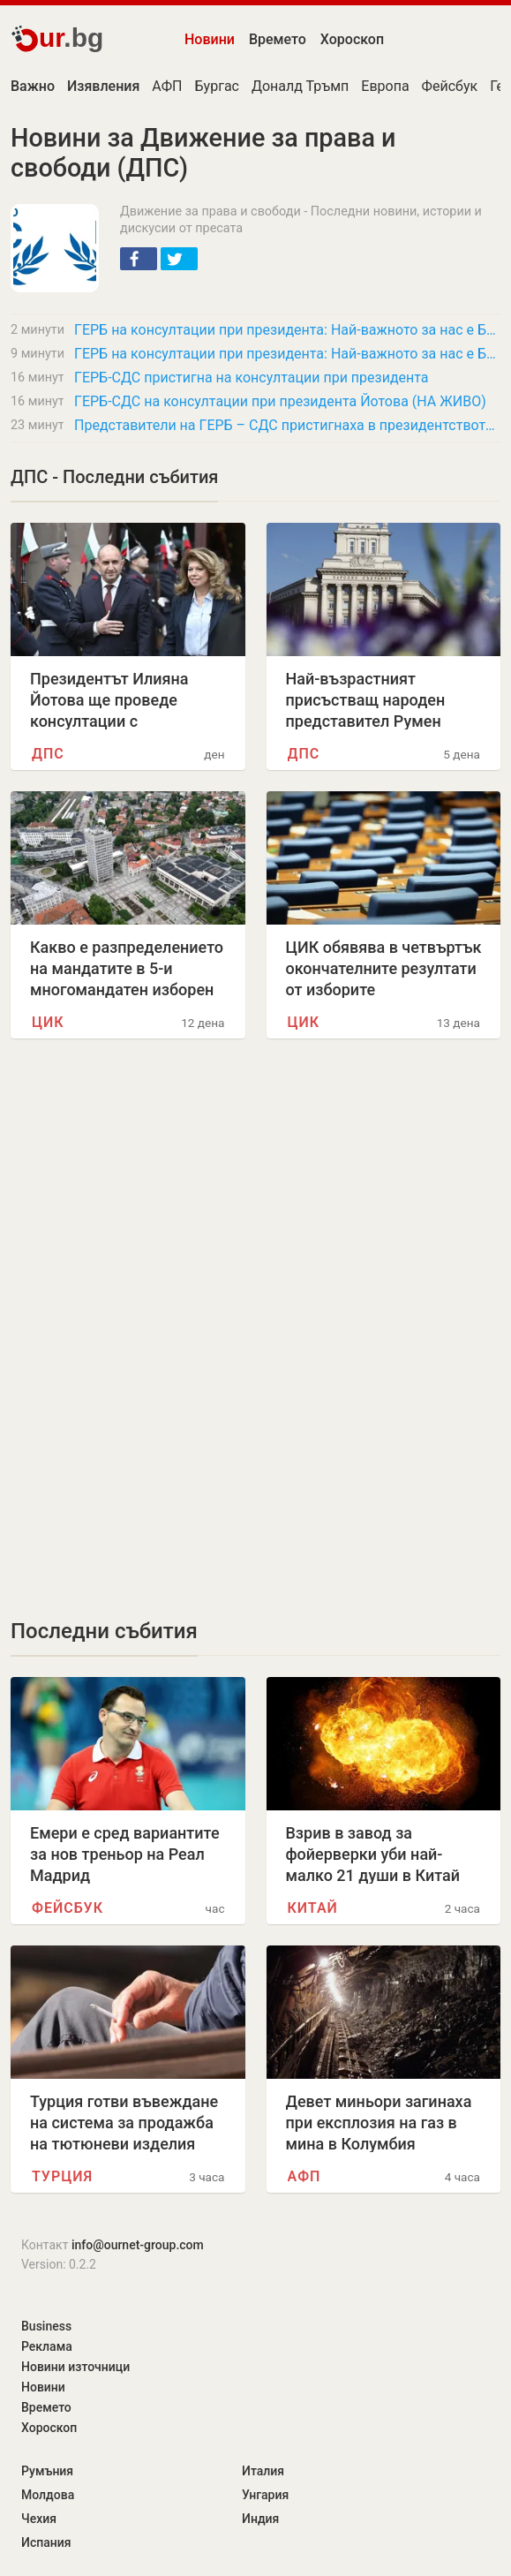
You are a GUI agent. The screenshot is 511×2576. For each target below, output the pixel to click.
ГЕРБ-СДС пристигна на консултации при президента (251, 377)
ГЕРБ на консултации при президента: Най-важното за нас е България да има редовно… (287, 329)
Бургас (217, 86)
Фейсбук (450, 86)
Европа (385, 86)
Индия (260, 2519)
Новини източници (75, 2367)
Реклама (46, 2346)
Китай (313, 1908)
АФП (167, 86)
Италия (263, 2471)
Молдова (47, 2495)
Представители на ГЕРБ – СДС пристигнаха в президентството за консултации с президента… (287, 425)
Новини (209, 39)
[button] (138, 258)
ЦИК (48, 1022)
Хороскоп (352, 39)
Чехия (38, 2519)
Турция (62, 2176)
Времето (277, 39)
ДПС (48, 753)
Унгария (265, 2495)
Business (46, 2326)
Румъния (47, 2471)
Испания (46, 2542)
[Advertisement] (255, 1204)
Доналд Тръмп (300, 86)
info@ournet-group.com (137, 2245)
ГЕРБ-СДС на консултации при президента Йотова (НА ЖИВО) (280, 401)
